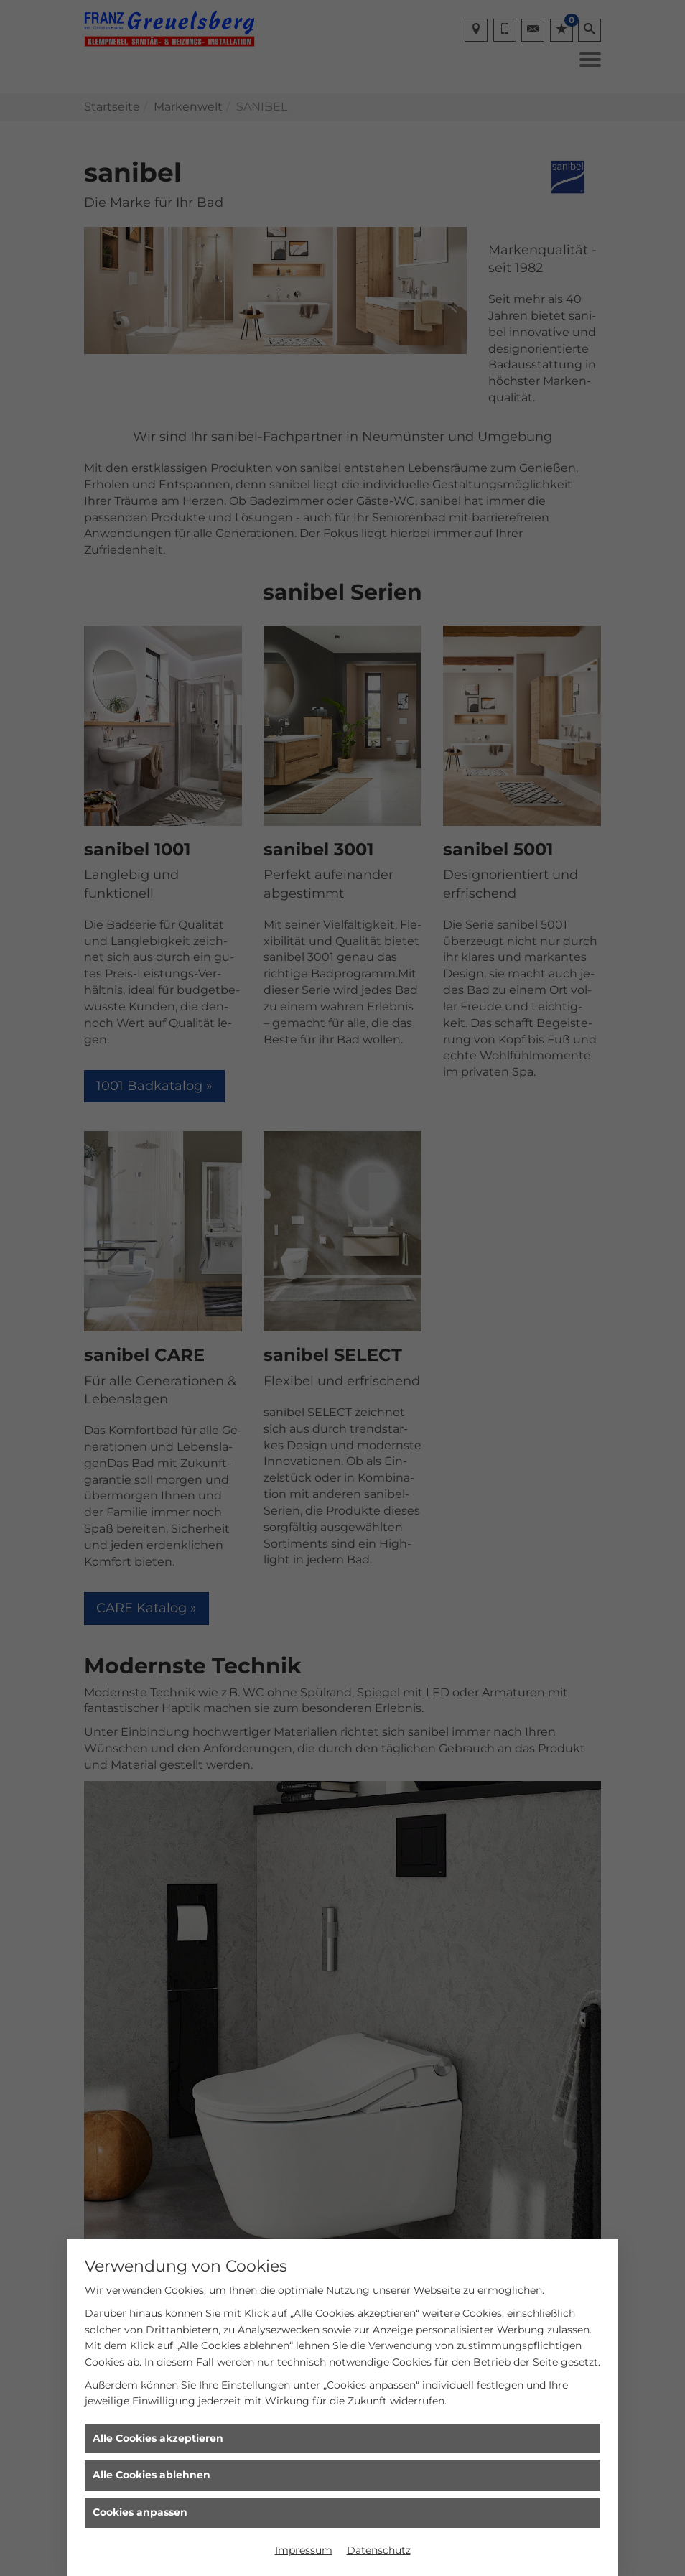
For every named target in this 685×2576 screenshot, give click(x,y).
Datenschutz (379, 2550)
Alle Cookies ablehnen (151, 2474)
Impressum (303, 2550)
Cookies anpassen (140, 2512)
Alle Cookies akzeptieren (158, 2438)
